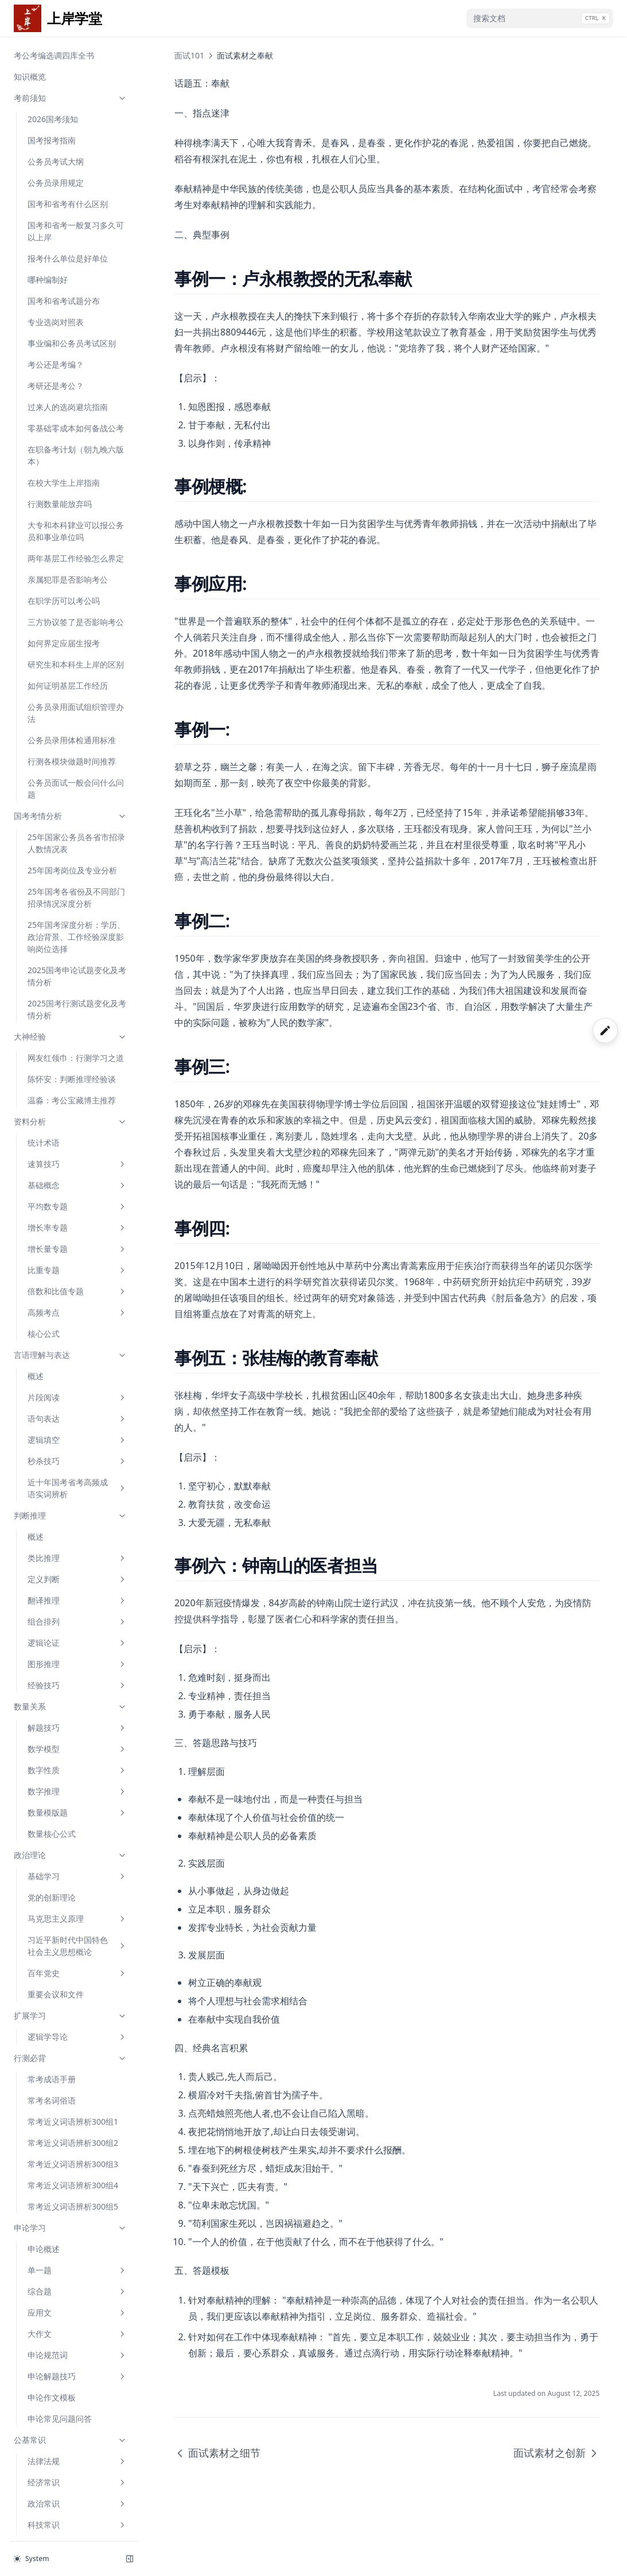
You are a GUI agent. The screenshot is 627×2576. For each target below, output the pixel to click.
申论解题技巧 (77, 1117)
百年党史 (77, 714)
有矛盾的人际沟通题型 (68, 2362)
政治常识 (77, 1244)
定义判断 (77, 320)
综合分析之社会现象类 (68, 2468)
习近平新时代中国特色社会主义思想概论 (77, 687)
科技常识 (77, 1265)
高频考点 (77, 53)
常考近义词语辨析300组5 (73, 947)
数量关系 (70, 447)
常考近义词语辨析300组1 (73, 862)
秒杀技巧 (77, 202)
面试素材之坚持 (56, 1916)
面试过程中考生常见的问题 (76, 2277)
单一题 (77, 1011)
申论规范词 (77, 1096)
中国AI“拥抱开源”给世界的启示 (75, 1595)
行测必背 (70, 799)
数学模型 (77, 490)
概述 (36, 117)
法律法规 (77, 1202)
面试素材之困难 (56, 1938)
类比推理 (77, 299)
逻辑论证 (77, 383)
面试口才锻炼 (52, 2256)
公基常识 (70, 1181)
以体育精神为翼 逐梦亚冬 (73, 1481)
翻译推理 (77, 341)
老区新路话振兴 (56, 1502)
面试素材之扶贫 (56, 2192)
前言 (36, 2341)
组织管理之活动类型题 (68, 2447)
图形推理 (77, 405)
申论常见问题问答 (60, 1159)
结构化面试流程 (56, 1686)
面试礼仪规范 (52, 2235)
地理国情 (77, 1308)
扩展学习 (70, 756)
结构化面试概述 (56, 1665)
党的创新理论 (52, 638)
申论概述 (44, 990)
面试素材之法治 (56, 2213)
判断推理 (70, 256)
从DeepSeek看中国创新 (71, 1350)
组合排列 (77, 362)
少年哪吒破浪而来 (60, 1459)
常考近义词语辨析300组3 (73, 905)
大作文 (77, 1075)
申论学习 (70, 968)
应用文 (77, 1053)
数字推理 (77, 532)
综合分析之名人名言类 (68, 2489)
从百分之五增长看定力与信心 (76, 1529)
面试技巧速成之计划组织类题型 (76, 1780)
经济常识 (77, 1223)
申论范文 (70, 1329)
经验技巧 (77, 426)
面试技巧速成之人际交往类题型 (76, 1747)
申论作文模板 (52, 1138)
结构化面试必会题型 (70, 2320)
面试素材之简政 (56, 2171)
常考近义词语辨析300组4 (73, 926)
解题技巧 (77, 468)
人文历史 (77, 1287)
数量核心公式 (52, 574)
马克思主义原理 (77, 659)
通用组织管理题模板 (64, 2426)
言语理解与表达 (70, 96)
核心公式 (44, 74)
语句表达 (77, 159)
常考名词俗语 (52, 841)
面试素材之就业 (56, 2044)
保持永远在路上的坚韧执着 (76, 1405)
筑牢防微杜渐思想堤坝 (68, 1623)
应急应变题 (48, 2404)
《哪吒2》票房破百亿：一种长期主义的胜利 (74, 1562)
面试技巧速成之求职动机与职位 (76, 1714)
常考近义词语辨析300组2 (73, 884)
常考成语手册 (52, 820)
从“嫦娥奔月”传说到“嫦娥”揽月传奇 (73, 1432)
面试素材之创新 (56, 2001)
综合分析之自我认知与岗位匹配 (76, 2516)
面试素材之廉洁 (56, 2129)
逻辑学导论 (77, 777)
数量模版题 (77, 553)
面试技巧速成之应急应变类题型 (76, 1813)
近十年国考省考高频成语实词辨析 (77, 229)
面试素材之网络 (56, 2065)
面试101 (70, 1644)
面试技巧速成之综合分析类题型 (76, 1847)
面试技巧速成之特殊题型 (72, 1874)
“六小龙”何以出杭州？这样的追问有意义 (75, 1378)
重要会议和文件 (56, 735)
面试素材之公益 (56, 2086)
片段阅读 (77, 138)
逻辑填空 (77, 180)
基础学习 (77, 617)
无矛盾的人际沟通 (60, 2383)
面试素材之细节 (56, 1959)
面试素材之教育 (56, 2022)
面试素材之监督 (56, 2150)
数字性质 (77, 511)
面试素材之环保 (56, 2107)
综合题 (77, 1032)
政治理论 (70, 596)
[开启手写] (605, 1030)
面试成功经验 (52, 2298)
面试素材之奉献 (56, 1980)
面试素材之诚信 (56, 1895)
